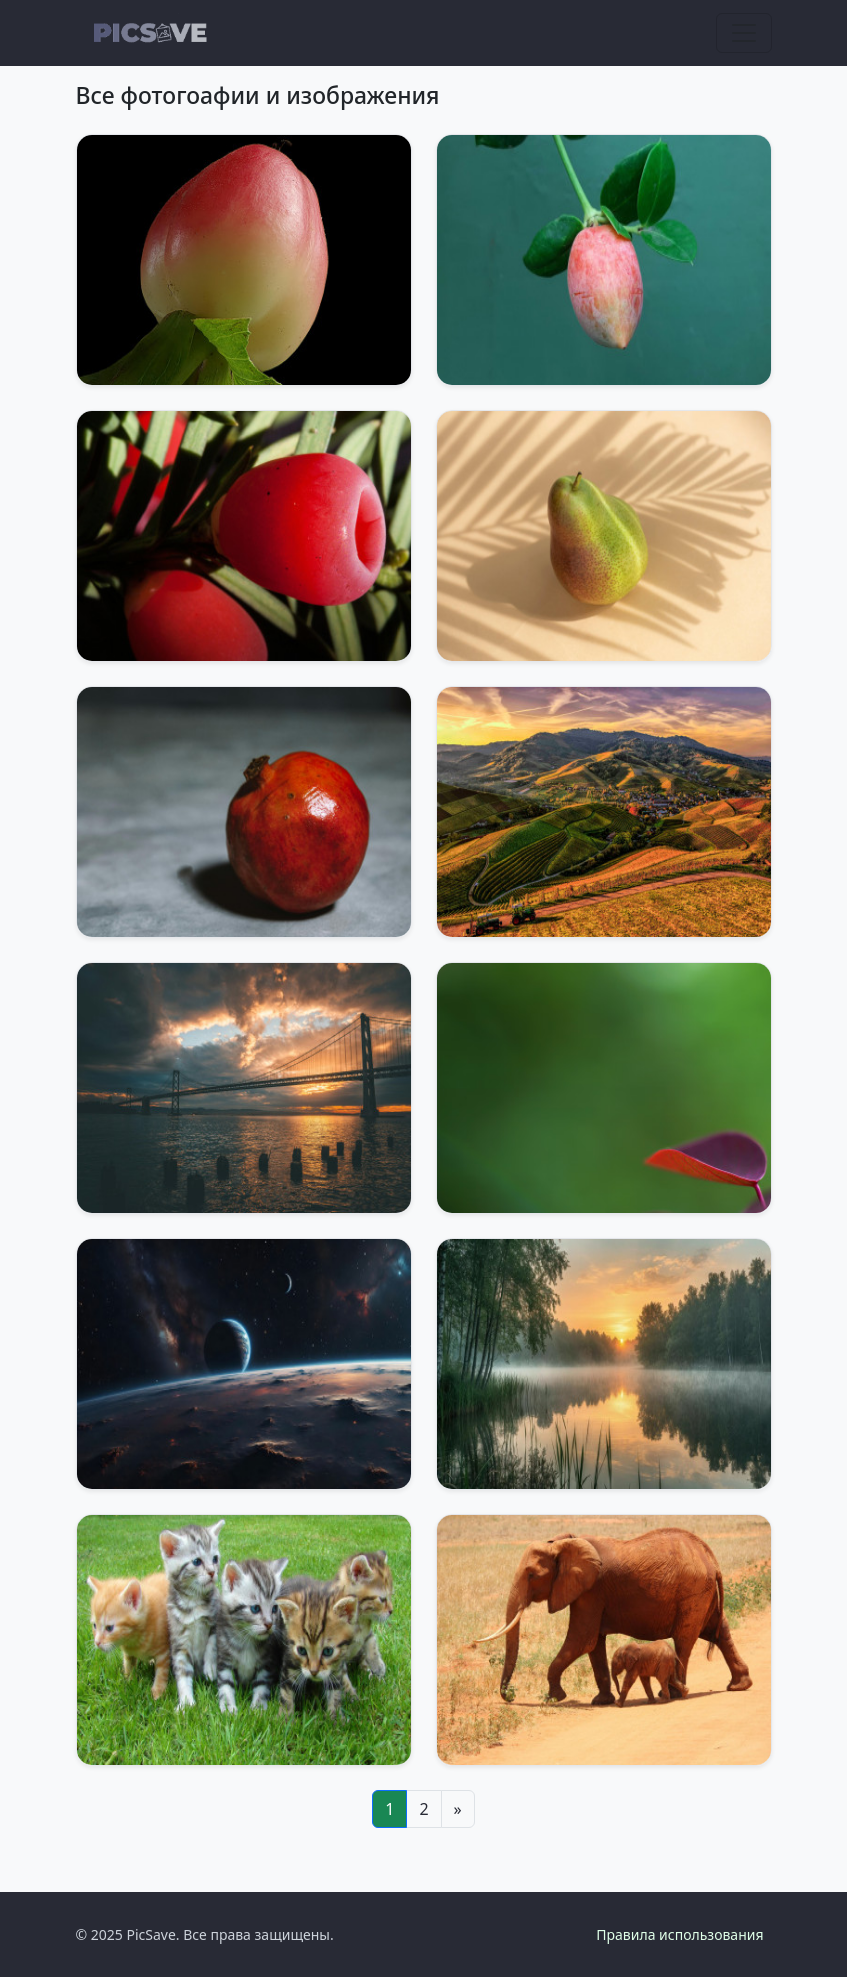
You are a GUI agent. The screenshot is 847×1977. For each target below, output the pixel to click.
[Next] (458, 1809)
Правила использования (679, 1934)
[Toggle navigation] (744, 33)
